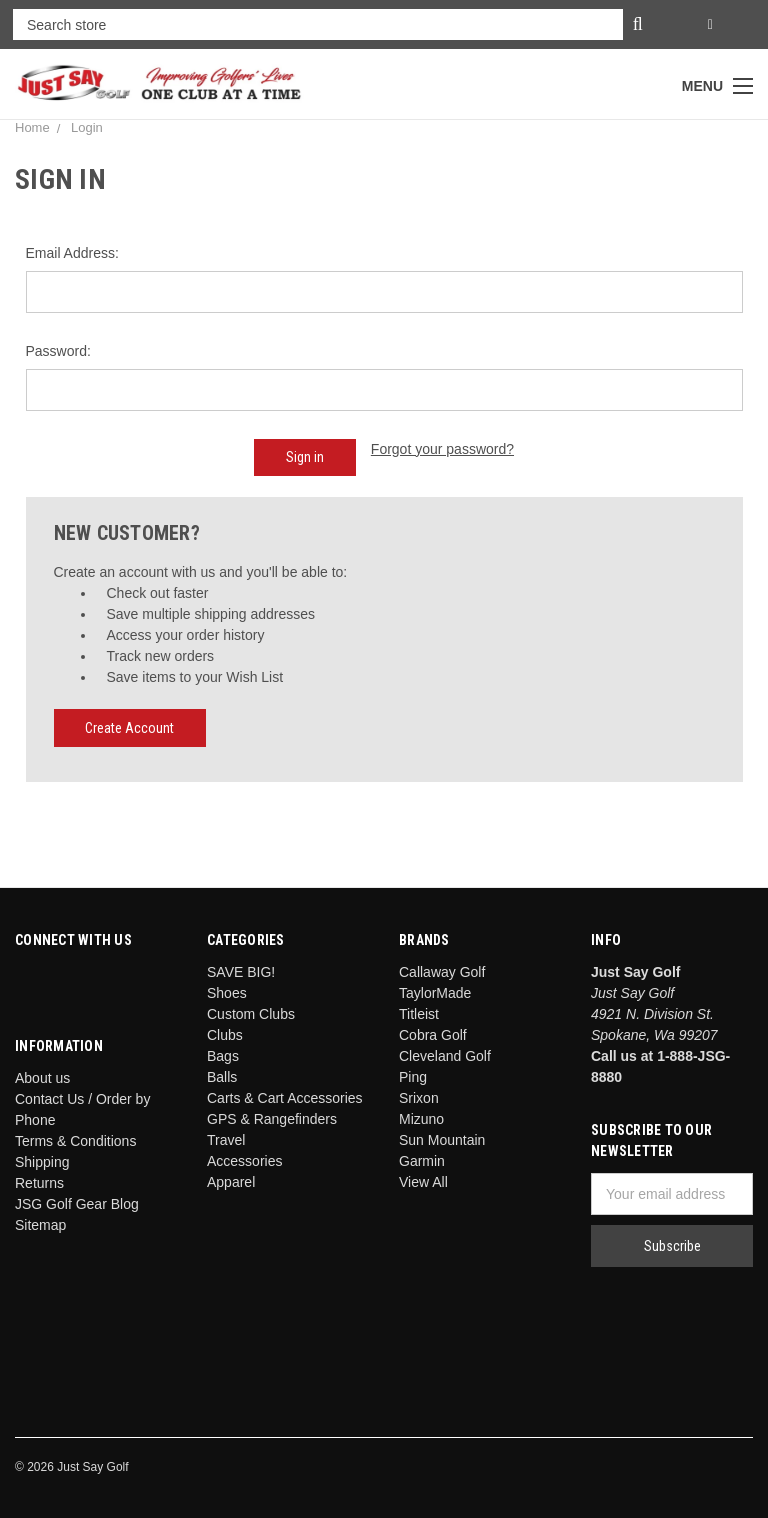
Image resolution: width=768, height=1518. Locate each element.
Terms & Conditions (75, 1141)
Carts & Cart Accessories (285, 1098)
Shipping (42, 1162)
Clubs (225, 1035)
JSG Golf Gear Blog (77, 1204)
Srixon (419, 1098)
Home (32, 127)
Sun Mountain (442, 1140)
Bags (223, 1056)
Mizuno (421, 1119)
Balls (222, 1077)
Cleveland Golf (445, 1056)
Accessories (244, 1161)
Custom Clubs (251, 1014)
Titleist (419, 1014)
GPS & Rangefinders (272, 1119)
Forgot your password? (442, 449)
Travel (226, 1140)
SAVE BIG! (241, 972)
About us (42, 1078)
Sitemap (40, 1225)
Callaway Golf (442, 972)
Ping (413, 1077)
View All (423, 1182)
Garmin (422, 1161)
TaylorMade (435, 993)
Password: (58, 351)
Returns (39, 1183)
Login (87, 127)
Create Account (129, 728)
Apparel (231, 1182)
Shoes (227, 993)
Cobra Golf (433, 1035)
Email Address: (72, 253)
